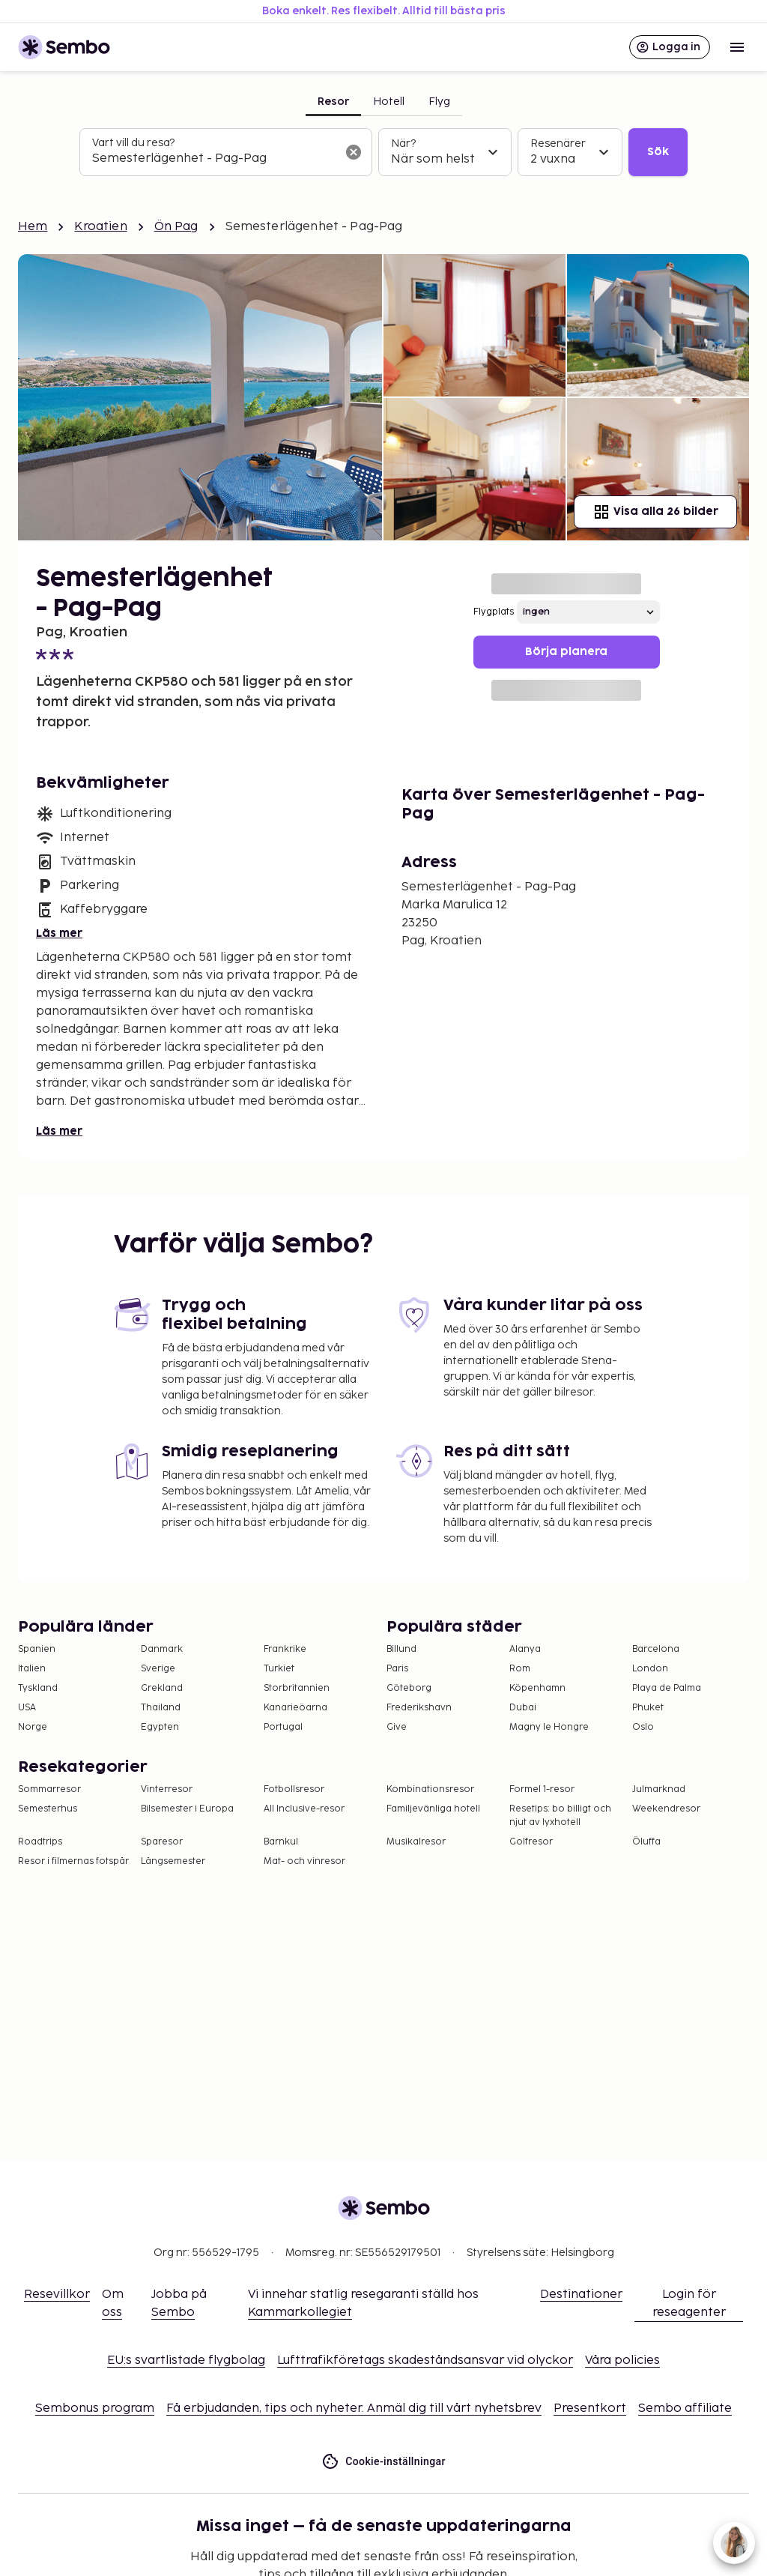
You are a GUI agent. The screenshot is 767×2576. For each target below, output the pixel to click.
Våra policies (622, 2360)
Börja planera (566, 652)
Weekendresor (666, 1809)
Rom (519, 1668)
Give (396, 1727)
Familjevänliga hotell (433, 1809)
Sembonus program (94, 2408)
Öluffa (646, 1841)
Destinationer (581, 2294)
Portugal (283, 1727)
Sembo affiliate (685, 2408)
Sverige (158, 1668)
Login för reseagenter (689, 2303)
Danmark (162, 1649)
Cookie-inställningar (383, 2462)
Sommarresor (49, 1789)
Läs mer (59, 933)
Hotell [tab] (388, 101)
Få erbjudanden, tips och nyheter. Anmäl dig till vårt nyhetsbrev (354, 2408)
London (650, 1668)
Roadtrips (40, 1841)
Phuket (648, 1707)
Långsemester (173, 1861)
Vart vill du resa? (133, 142)
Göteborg (408, 1688)
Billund (401, 1649)
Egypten (160, 1727)
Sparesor (162, 1841)
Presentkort (590, 2408)
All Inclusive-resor (304, 1809)
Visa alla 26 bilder (655, 512)
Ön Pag (176, 227)
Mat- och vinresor (304, 1861)
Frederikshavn (419, 1707)
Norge (32, 1727)
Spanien (36, 1649)
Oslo (643, 1727)
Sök (658, 152)
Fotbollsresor (294, 1789)
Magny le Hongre (549, 1727)
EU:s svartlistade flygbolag (186, 2360)
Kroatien (100, 227)
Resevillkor (57, 2294)
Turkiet (279, 1668)
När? (403, 143)
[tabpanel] (383, 152)
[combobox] (214, 158)
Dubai (522, 1707)
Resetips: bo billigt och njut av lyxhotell (560, 1815)
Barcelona (655, 1649)
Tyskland (38, 1688)
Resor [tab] (333, 101)
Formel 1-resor (542, 1789)
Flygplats (493, 612)
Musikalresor (416, 1841)
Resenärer (558, 143)
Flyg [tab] (439, 101)
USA (27, 1707)
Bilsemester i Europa (187, 1809)
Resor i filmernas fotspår (73, 1861)
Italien (32, 1668)
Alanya (525, 1649)
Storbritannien (297, 1688)
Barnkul (281, 1841)
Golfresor (531, 1841)
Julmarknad (658, 1789)
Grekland (162, 1688)
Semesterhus (47, 1809)
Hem (32, 227)
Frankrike (285, 1649)
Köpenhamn (537, 1688)
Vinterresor (166, 1789)
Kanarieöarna (295, 1707)
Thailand (161, 1707)
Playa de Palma (666, 1688)
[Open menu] (737, 47)
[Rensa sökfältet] (354, 152)
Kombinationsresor (430, 1789)
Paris (397, 1668)
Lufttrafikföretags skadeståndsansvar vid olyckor (425, 2360)
